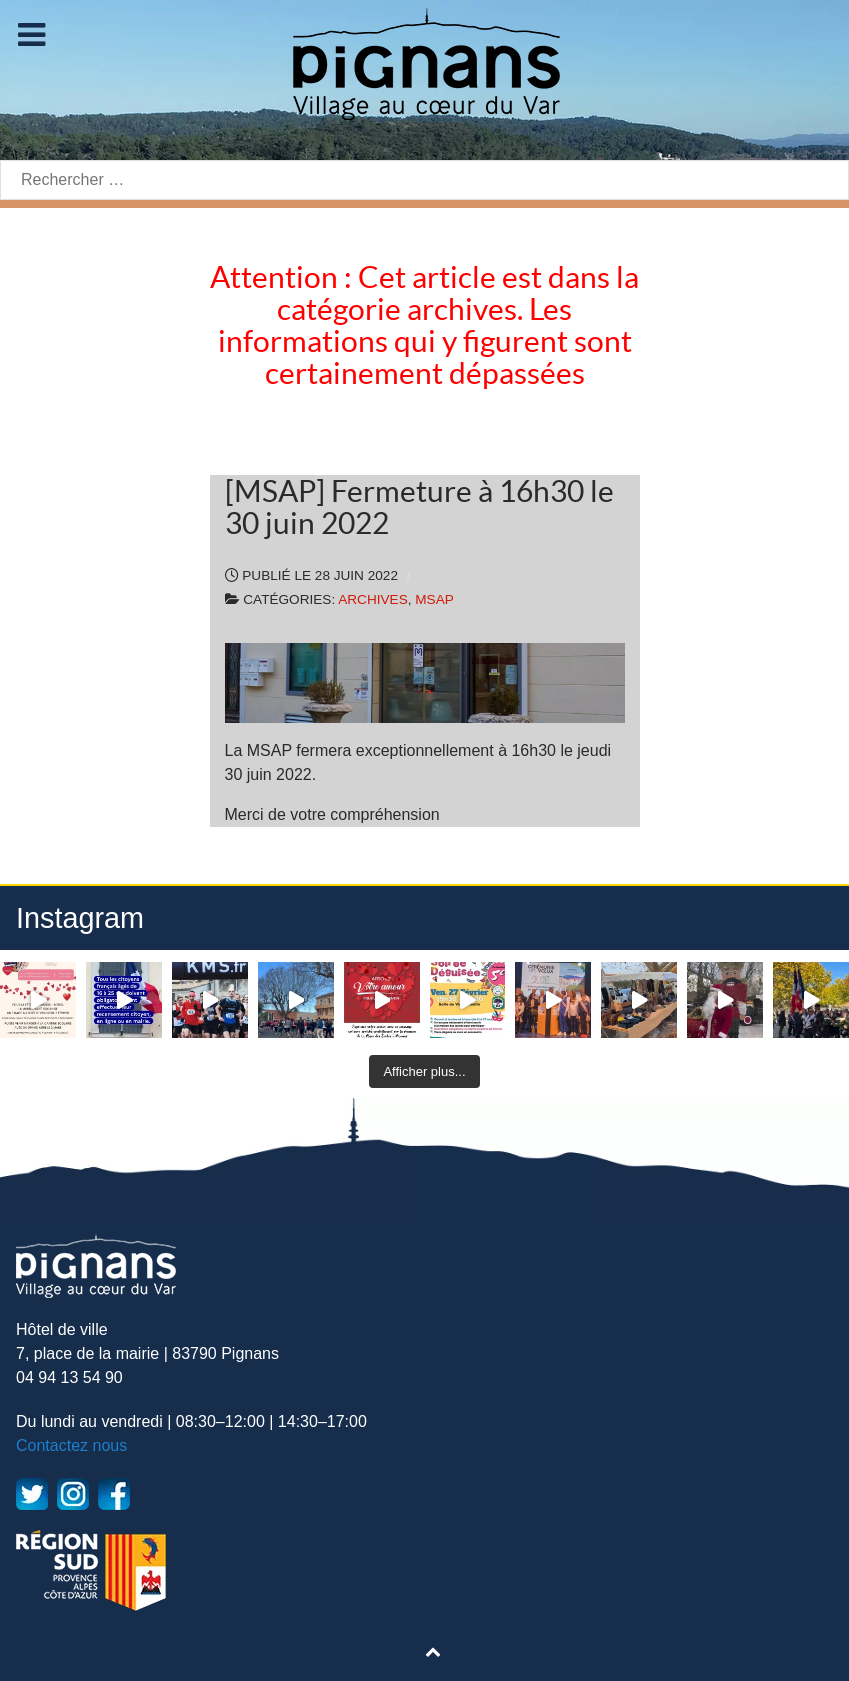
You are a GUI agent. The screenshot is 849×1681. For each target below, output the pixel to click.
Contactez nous (71, 1445)
